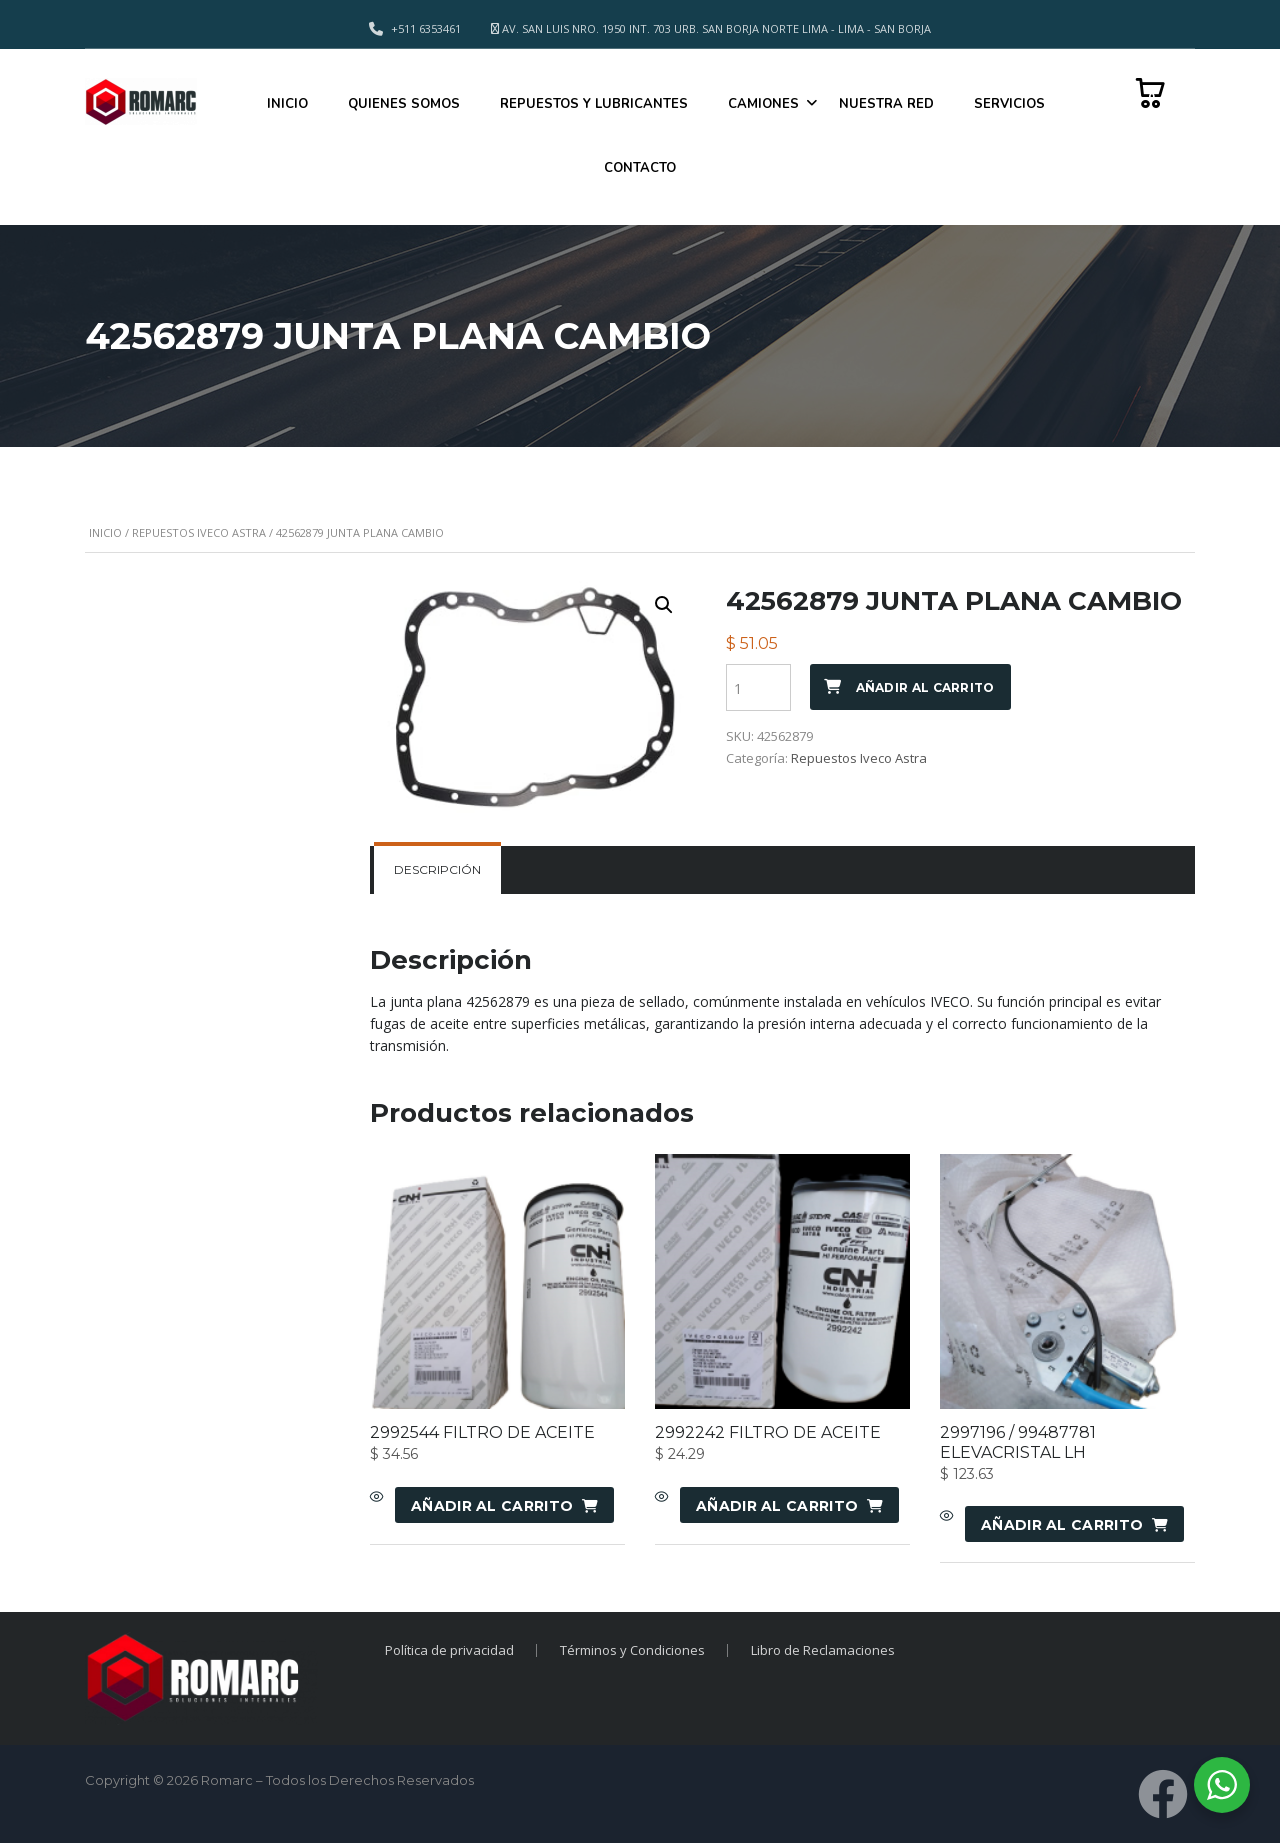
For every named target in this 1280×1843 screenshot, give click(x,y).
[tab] (437, 870)
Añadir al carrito (925, 687)
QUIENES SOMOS (404, 104)
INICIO (287, 104)
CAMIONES (763, 104)
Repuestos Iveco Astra (199, 532)
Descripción (437, 869)
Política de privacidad (447, 1650)
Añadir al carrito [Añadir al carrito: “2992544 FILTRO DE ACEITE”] (492, 1506)
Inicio (105, 532)
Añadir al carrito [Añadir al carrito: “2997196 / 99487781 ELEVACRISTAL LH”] (1062, 1525)
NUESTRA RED (886, 104)
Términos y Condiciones (632, 1650)
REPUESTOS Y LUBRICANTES (594, 104)
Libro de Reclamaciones (825, 1650)
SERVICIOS (1009, 104)
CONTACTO (640, 168)
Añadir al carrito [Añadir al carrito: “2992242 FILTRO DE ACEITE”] (777, 1506)
